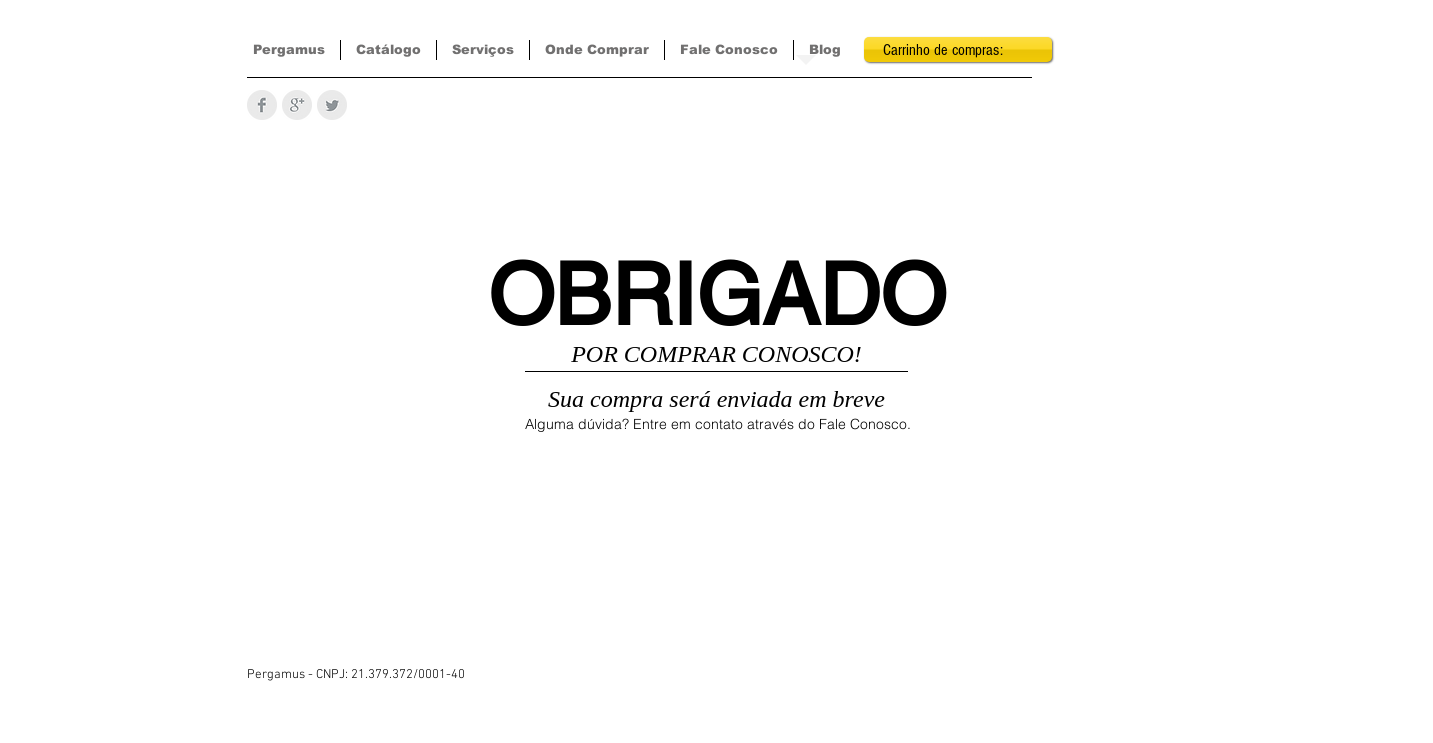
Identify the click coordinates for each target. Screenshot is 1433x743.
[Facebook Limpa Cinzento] (262, 105)
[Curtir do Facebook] (731, 722)
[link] (958, 49)
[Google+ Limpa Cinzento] (297, 105)
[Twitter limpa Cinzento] (332, 105)
